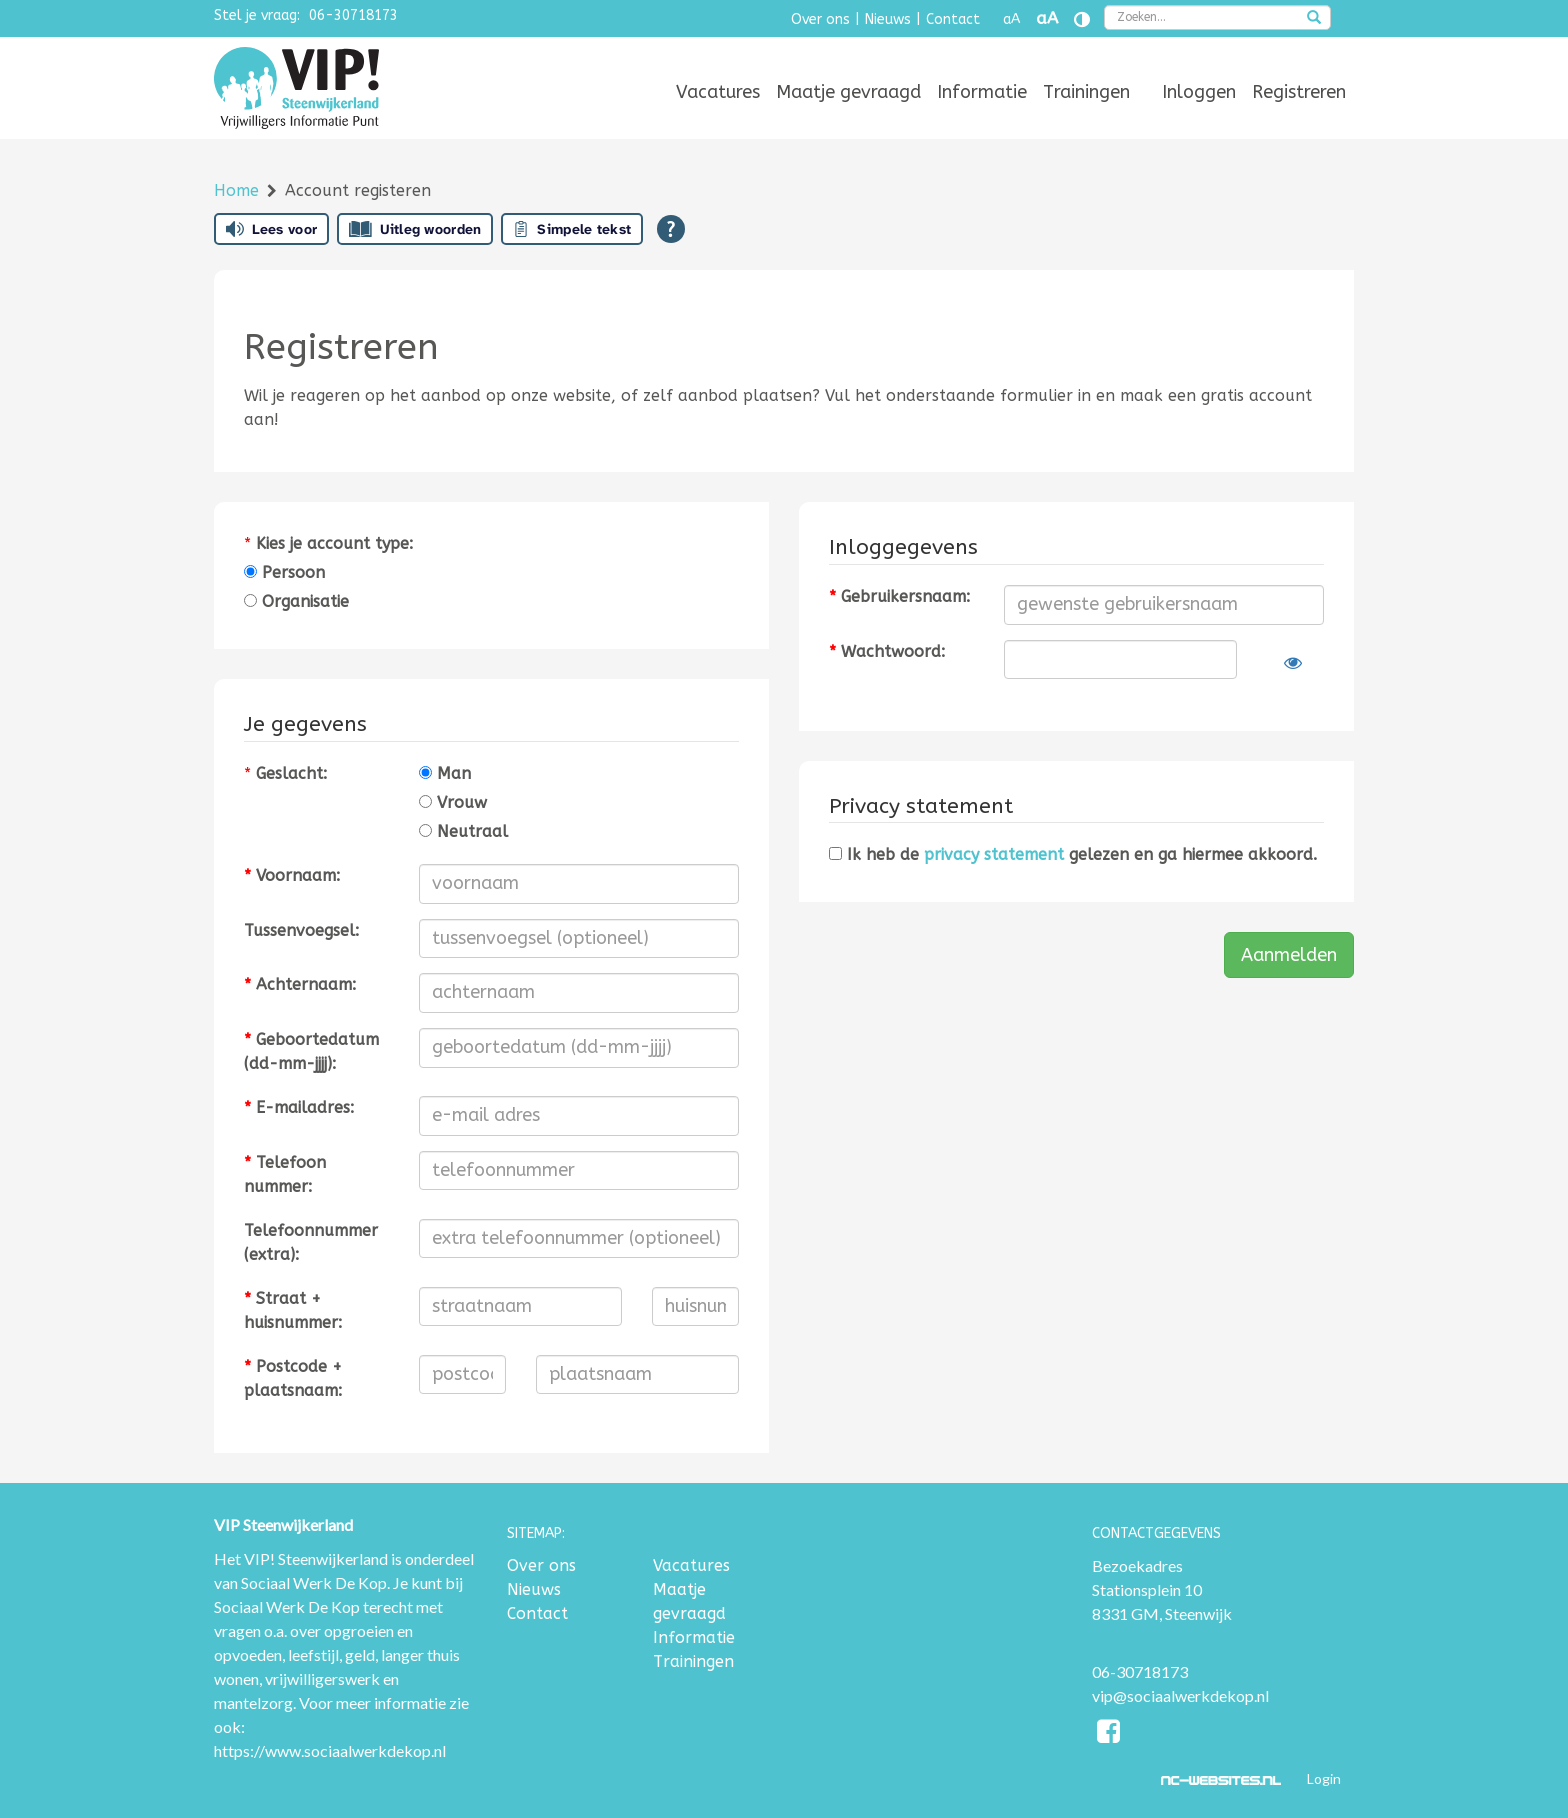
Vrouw (453, 802)
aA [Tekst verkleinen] (1011, 19)
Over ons (820, 19)
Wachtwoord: (887, 651)
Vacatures (718, 92)
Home (239, 190)
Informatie (982, 92)
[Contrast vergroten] (1082, 19)
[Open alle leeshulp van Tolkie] (671, 229)
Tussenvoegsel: (301, 930)
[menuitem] (718, 92)
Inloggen (1199, 92)
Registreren (1299, 92)
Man (445, 773)
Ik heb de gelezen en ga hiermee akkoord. (1073, 854)
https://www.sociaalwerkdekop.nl (330, 1750)
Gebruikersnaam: (899, 596)
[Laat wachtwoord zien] (1293, 663)
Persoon (284, 572)
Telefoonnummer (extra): (311, 1242)
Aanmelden (1289, 955)
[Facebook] (1109, 1734)
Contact (953, 19)
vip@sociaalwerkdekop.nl (1180, 1695)
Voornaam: (292, 875)
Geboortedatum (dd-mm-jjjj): (311, 1051)
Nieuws (888, 19)
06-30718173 (353, 15)
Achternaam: (300, 984)
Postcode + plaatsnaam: (293, 1378)
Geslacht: (291, 773)
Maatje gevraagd (848, 92)
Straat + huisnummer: (293, 1310)
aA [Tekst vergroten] (1047, 18)
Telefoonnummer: (285, 1174)
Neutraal (463, 831)
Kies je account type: (334, 543)
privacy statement (994, 854)
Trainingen (1086, 92)
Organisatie (296, 601)
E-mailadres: (299, 1107)
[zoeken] (1314, 19)
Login (1324, 1778)
